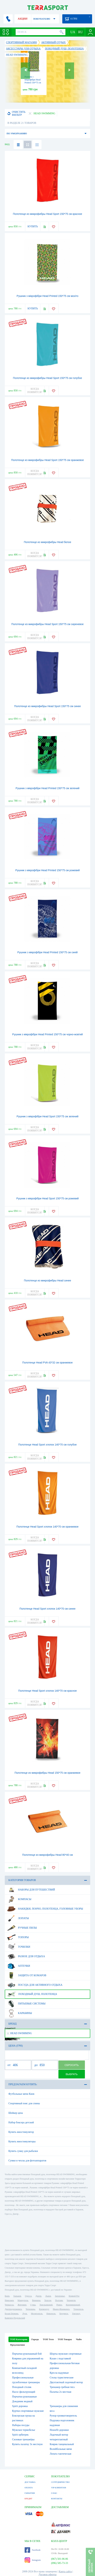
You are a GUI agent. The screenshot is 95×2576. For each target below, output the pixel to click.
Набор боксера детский (21, 2122)
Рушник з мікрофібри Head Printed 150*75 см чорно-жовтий (47, 1034)
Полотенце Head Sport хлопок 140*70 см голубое (47, 1444)
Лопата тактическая (60, 2453)
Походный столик (21, 2387)
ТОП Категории (18, 2339)
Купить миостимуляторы (22, 2141)
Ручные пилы (22, 1928)
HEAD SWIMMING (19, 2033)
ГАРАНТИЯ (30, 2493)
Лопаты (18, 1918)
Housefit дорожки (59, 2430)
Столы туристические (61, 2377)
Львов (48, 2296)
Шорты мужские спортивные (65, 2353)
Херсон (47, 2300)
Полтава (59, 2300)
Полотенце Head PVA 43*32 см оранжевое (47, 1362)
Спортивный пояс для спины (24, 2103)
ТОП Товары (65, 2339)
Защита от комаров (26, 1975)
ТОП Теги (48, 2339)
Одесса (28, 2296)
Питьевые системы (26, 2003)
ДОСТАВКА (30, 2482)
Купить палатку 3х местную (27, 2444)
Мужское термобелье (23, 2430)
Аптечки (18, 1966)
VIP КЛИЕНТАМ (58, 2487)
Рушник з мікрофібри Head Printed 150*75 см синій (47, 952)
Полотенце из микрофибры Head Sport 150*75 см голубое (47, 378)
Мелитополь (36, 2313)
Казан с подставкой (60, 2358)
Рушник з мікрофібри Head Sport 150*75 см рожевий (47, 1198)
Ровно (59, 2304)
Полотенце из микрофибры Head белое (47, 542)
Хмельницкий (46, 2304)
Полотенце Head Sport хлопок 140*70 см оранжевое (48, 1526)
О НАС (54, 2493)
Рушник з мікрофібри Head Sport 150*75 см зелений (47, 1116)
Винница (36, 2300)
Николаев (9, 2300)
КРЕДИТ (28, 2498)
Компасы (19, 1899)
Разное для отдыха (26, 1956)
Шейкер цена (15, 2113)
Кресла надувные (59, 2372)
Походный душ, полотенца (32, 1994)
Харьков (17, 2296)
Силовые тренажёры (23, 2439)
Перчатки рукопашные (24, 2396)
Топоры (18, 1937)
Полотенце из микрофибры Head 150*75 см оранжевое (47, 1772)
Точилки (18, 1947)
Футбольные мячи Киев (21, 2094)
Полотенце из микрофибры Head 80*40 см (47, 1854)
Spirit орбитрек (20, 2434)
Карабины (19, 2013)
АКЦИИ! (23, 18)
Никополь (50, 2313)
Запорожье (60, 2296)
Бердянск (63, 2313)
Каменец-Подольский (15, 2318)
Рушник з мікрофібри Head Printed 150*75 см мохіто (47, 295)
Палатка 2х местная (60, 2391)
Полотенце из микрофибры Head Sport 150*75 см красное (47, 213)
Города (35, 2339)
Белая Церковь (11, 2313)
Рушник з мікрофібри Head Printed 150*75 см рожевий (47, 870)
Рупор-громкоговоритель (63, 2415)
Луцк (24, 2313)
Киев (7, 2296)
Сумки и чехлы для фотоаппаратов (27, 2160)
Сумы (33, 2304)
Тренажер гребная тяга (62, 2387)
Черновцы (30, 2309)
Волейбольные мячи (61, 2449)
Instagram (33, 2560)
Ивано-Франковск (61, 2309)
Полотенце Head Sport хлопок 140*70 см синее (47, 1608)
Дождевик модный (22, 2401)
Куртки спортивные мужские (28, 2411)
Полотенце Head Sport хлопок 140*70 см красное (47, 1690)
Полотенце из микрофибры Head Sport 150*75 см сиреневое (47, 624)
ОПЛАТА (29, 2487)
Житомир (22, 2304)
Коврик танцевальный (62, 2444)
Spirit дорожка (20, 2406)
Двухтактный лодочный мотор (66, 2382)
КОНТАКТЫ (56, 2498)
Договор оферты (48, 2574)
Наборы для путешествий (31, 1890)
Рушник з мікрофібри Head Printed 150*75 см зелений (47, 788)
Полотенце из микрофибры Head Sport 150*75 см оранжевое (47, 460)
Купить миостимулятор (21, 2132)
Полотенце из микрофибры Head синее (47, 1280)
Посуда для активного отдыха (34, 1985)
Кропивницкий (73, 2304)
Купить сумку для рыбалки (23, 2151)
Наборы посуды (20, 2425)
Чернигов (71, 2300)
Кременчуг (44, 2309)
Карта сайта (65, 2571)
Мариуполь (22, 2300)
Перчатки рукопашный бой (27, 2353)
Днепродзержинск (13, 2309)
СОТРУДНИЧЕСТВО (60, 2482)
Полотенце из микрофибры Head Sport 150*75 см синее (47, 706)
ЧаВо (79, 2339)
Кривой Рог (74, 2296)
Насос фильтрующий (23, 2391)
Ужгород (76, 2313)
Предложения (17, 2344)
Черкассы (9, 2304)
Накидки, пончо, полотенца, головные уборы (45, 1909)
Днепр (38, 2296)
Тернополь (78, 2309)
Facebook (33, 2550)
